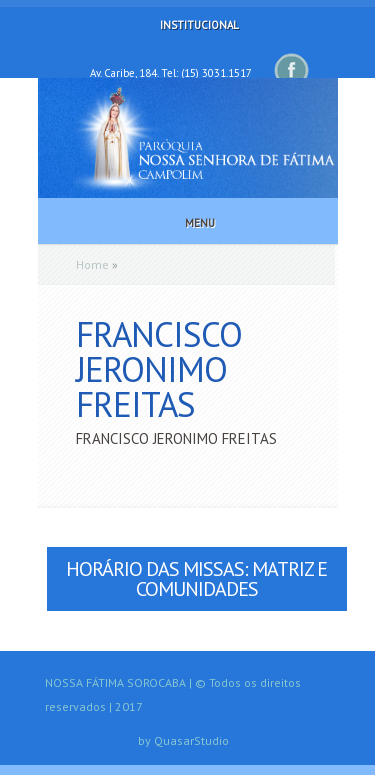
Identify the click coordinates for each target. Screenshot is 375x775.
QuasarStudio (191, 740)
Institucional (186, 25)
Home (92, 264)
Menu (186, 223)
